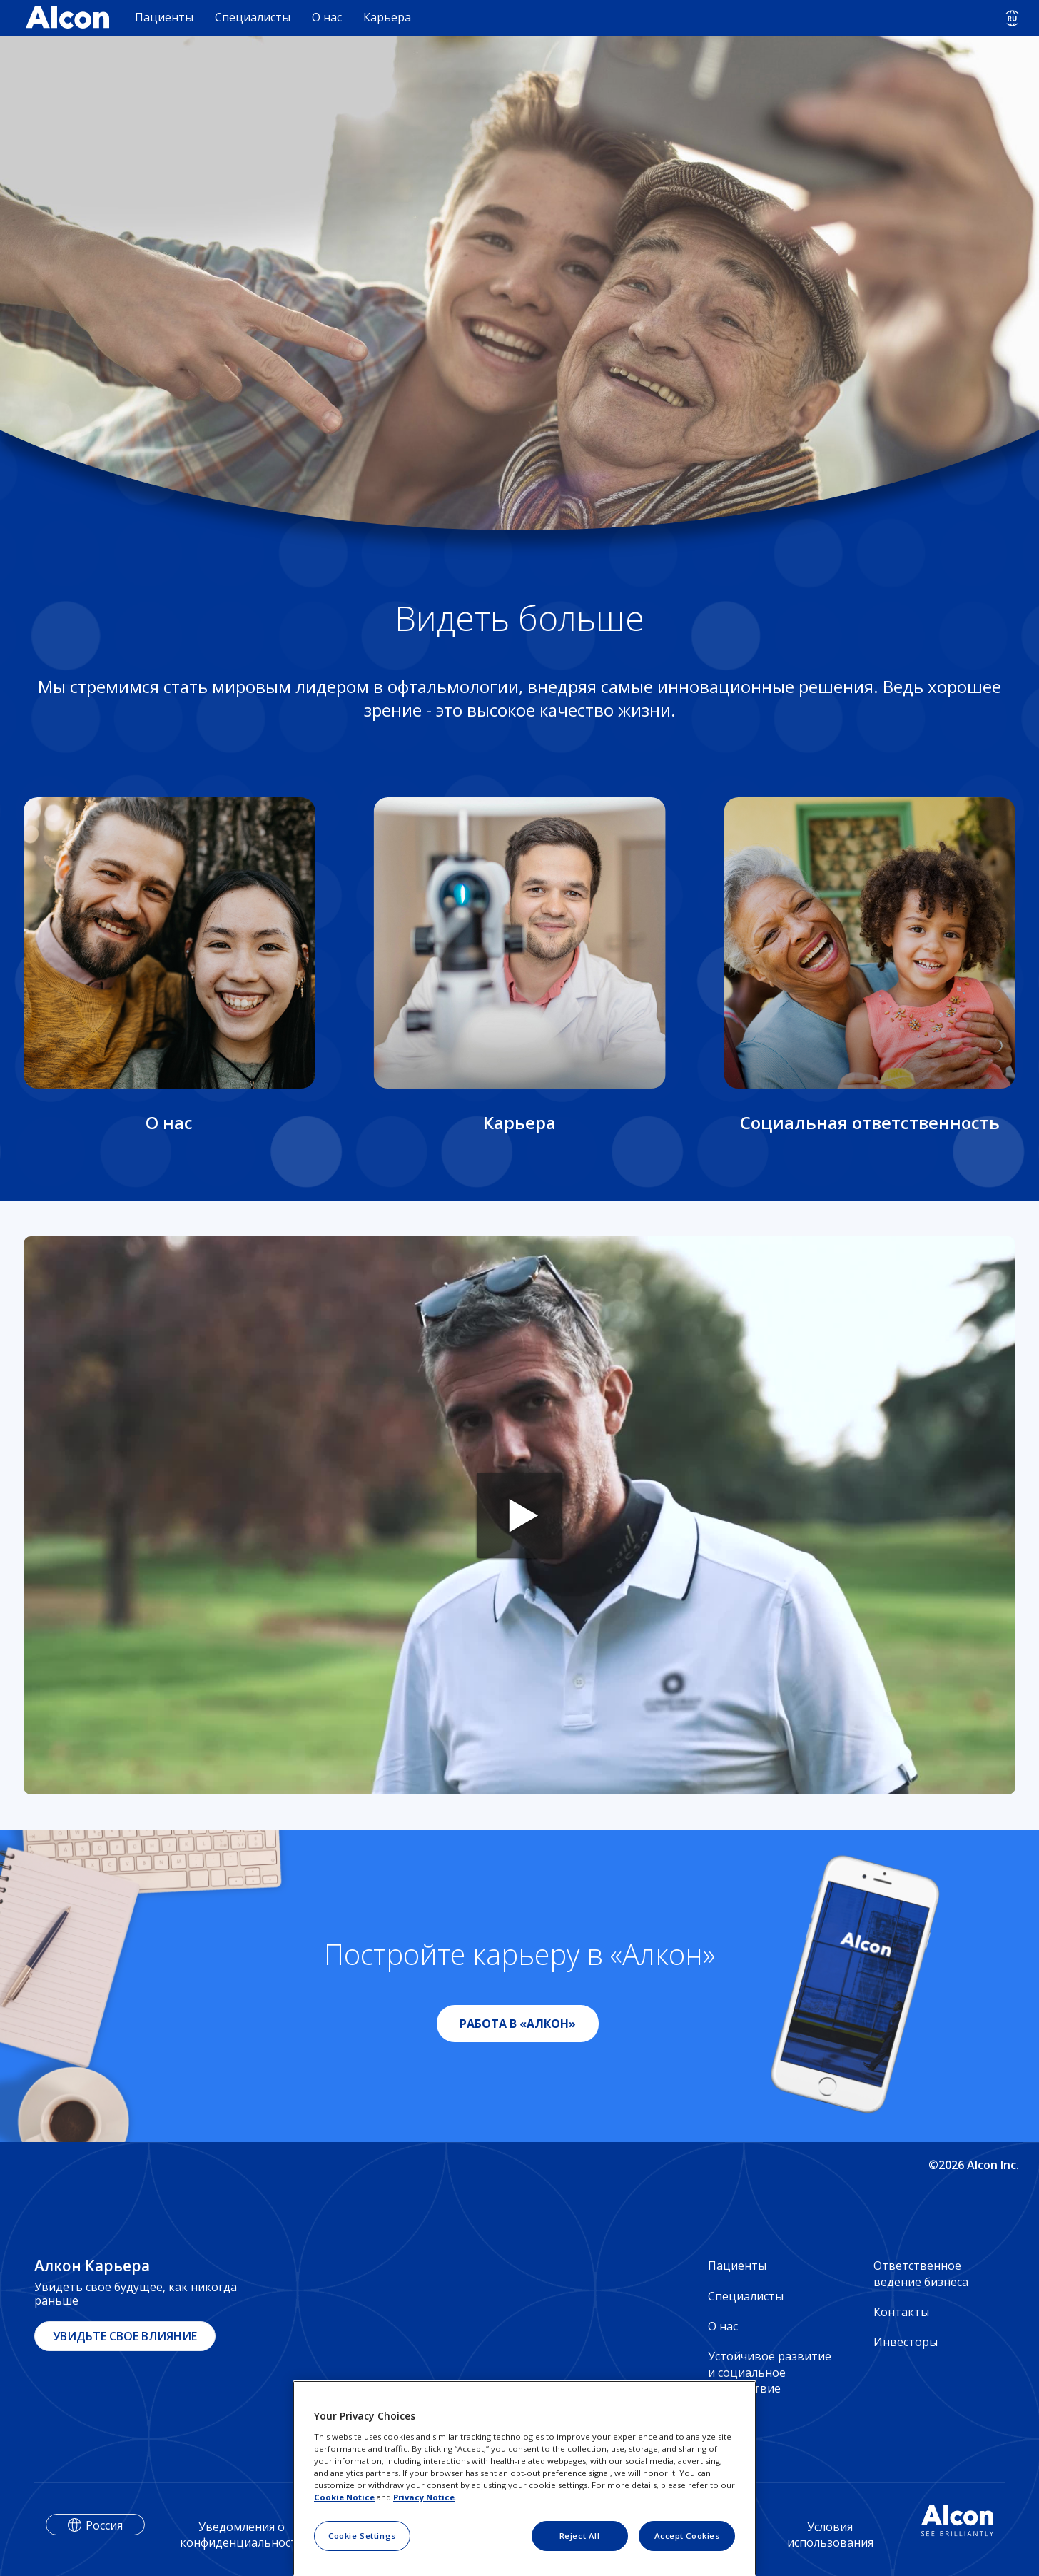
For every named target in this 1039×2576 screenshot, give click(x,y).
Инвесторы (905, 2342)
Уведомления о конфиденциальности (242, 2534)
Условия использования (830, 2534)
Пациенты (164, 17)
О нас (327, 17)
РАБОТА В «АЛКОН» (518, 2023)
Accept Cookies (687, 2535)
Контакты (901, 2312)
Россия (104, 2525)
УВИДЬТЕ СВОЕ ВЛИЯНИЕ (125, 2336)
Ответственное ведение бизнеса (920, 2273)
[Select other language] (1012, 18)
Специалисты (252, 17)
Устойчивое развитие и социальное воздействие (769, 2372)
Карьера (387, 17)
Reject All (579, 2535)
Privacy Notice (424, 2497)
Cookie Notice (344, 2497)
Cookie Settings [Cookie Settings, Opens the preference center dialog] (362, 2535)
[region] (524, 2478)
